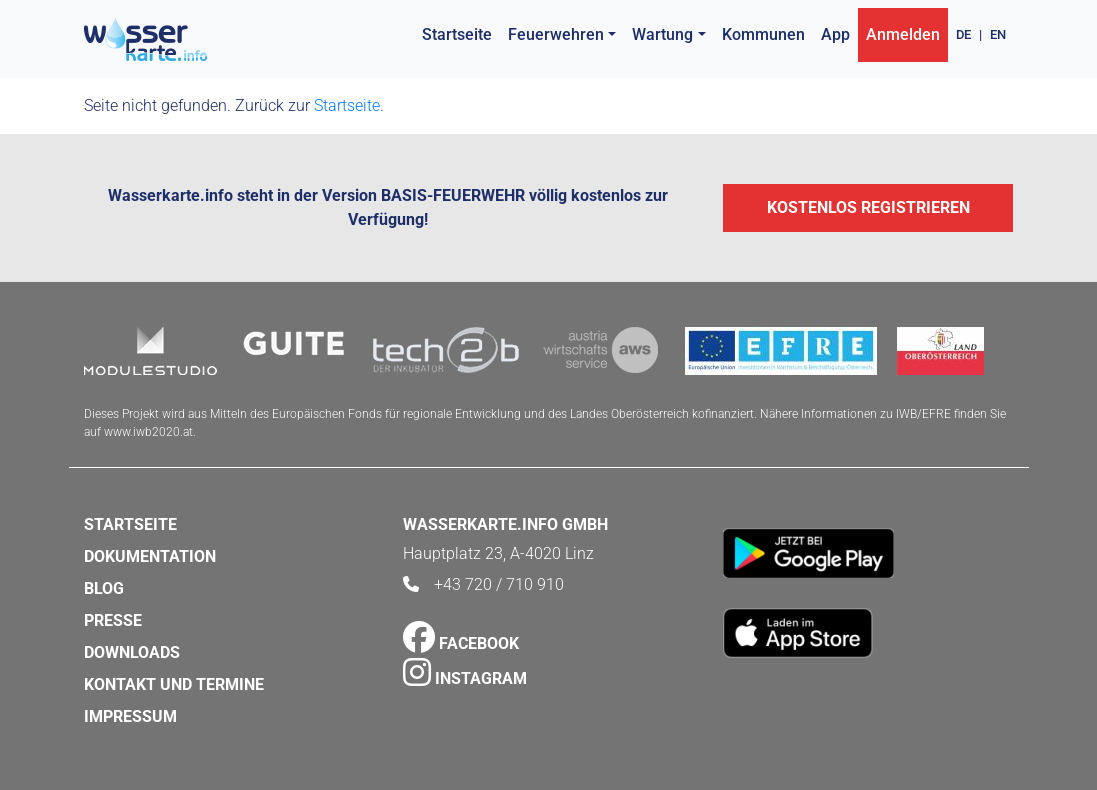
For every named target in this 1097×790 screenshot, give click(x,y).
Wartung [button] (662, 34)
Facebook (461, 643)
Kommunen (763, 34)
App (835, 34)
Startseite (457, 34)
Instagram (465, 678)
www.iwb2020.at (148, 432)
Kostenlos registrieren (868, 207)
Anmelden (903, 34)
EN (998, 34)
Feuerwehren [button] (556, 34)
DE (963, 34)
